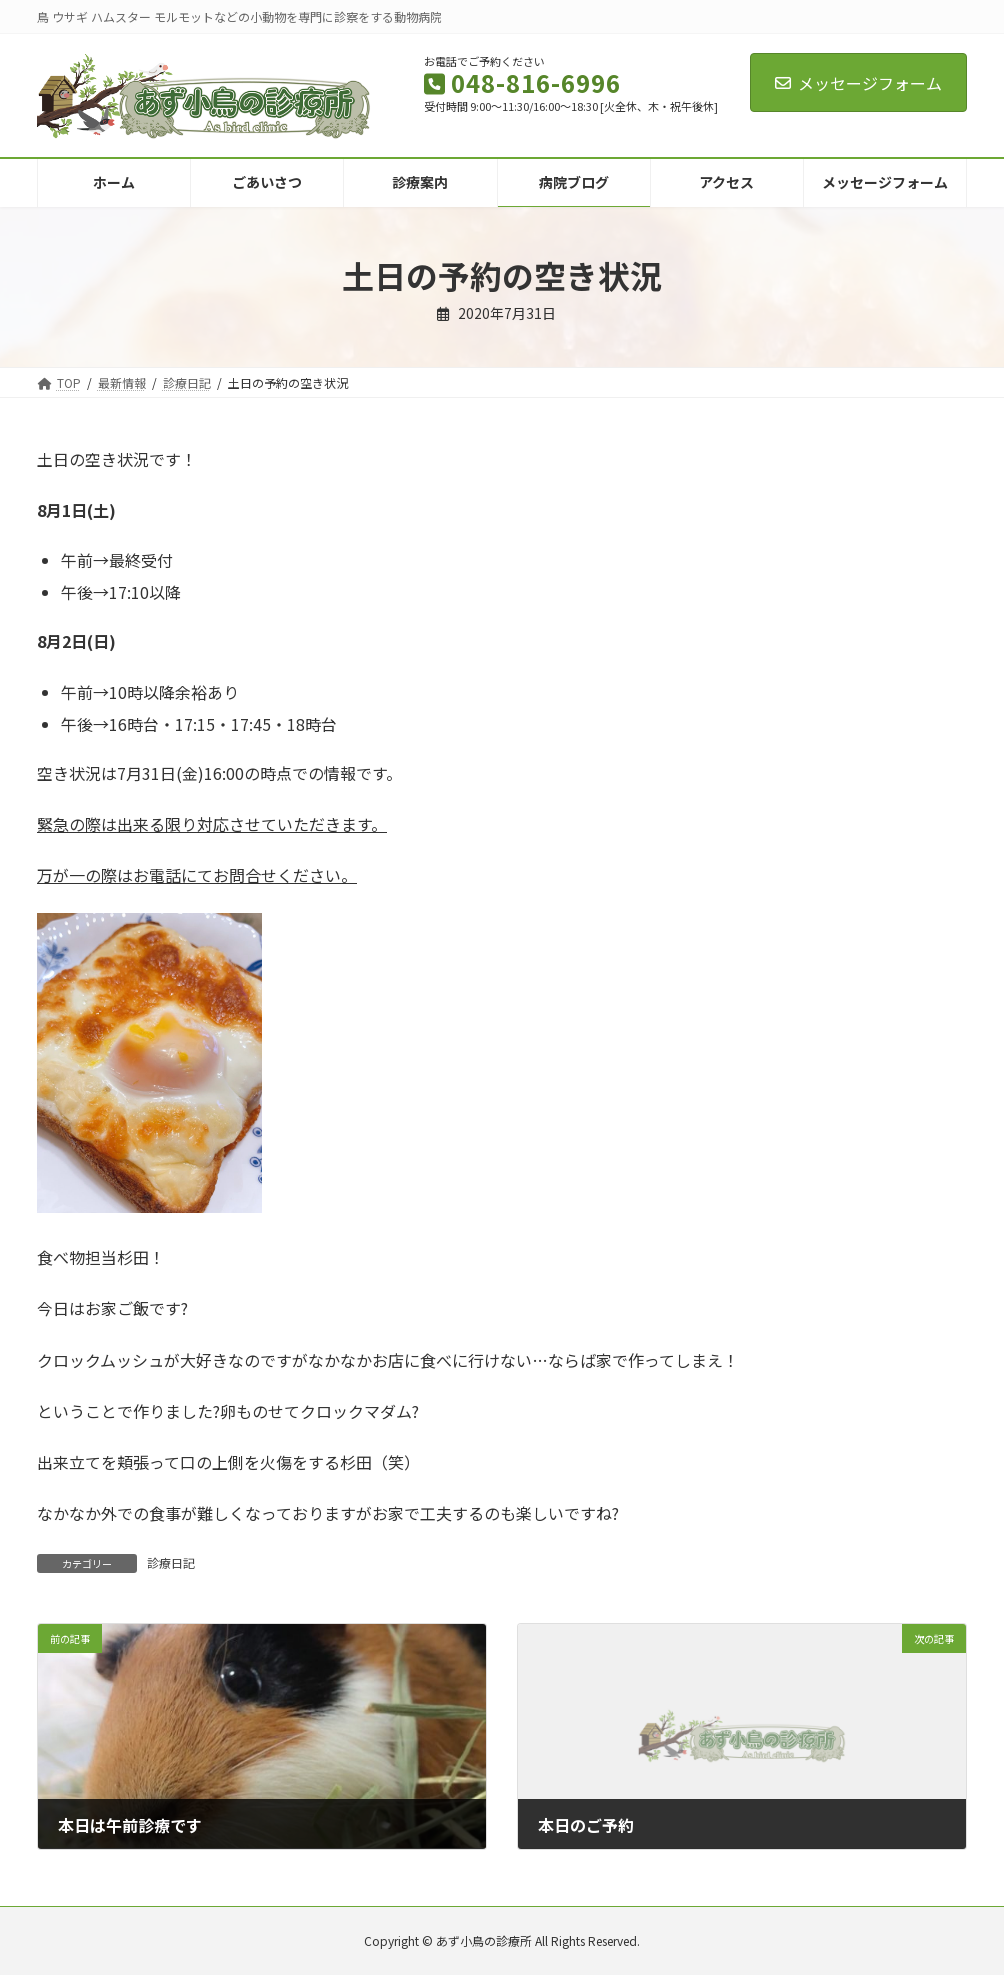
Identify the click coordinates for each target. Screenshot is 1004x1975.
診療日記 (171, 1562)
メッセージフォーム (858, 83)
